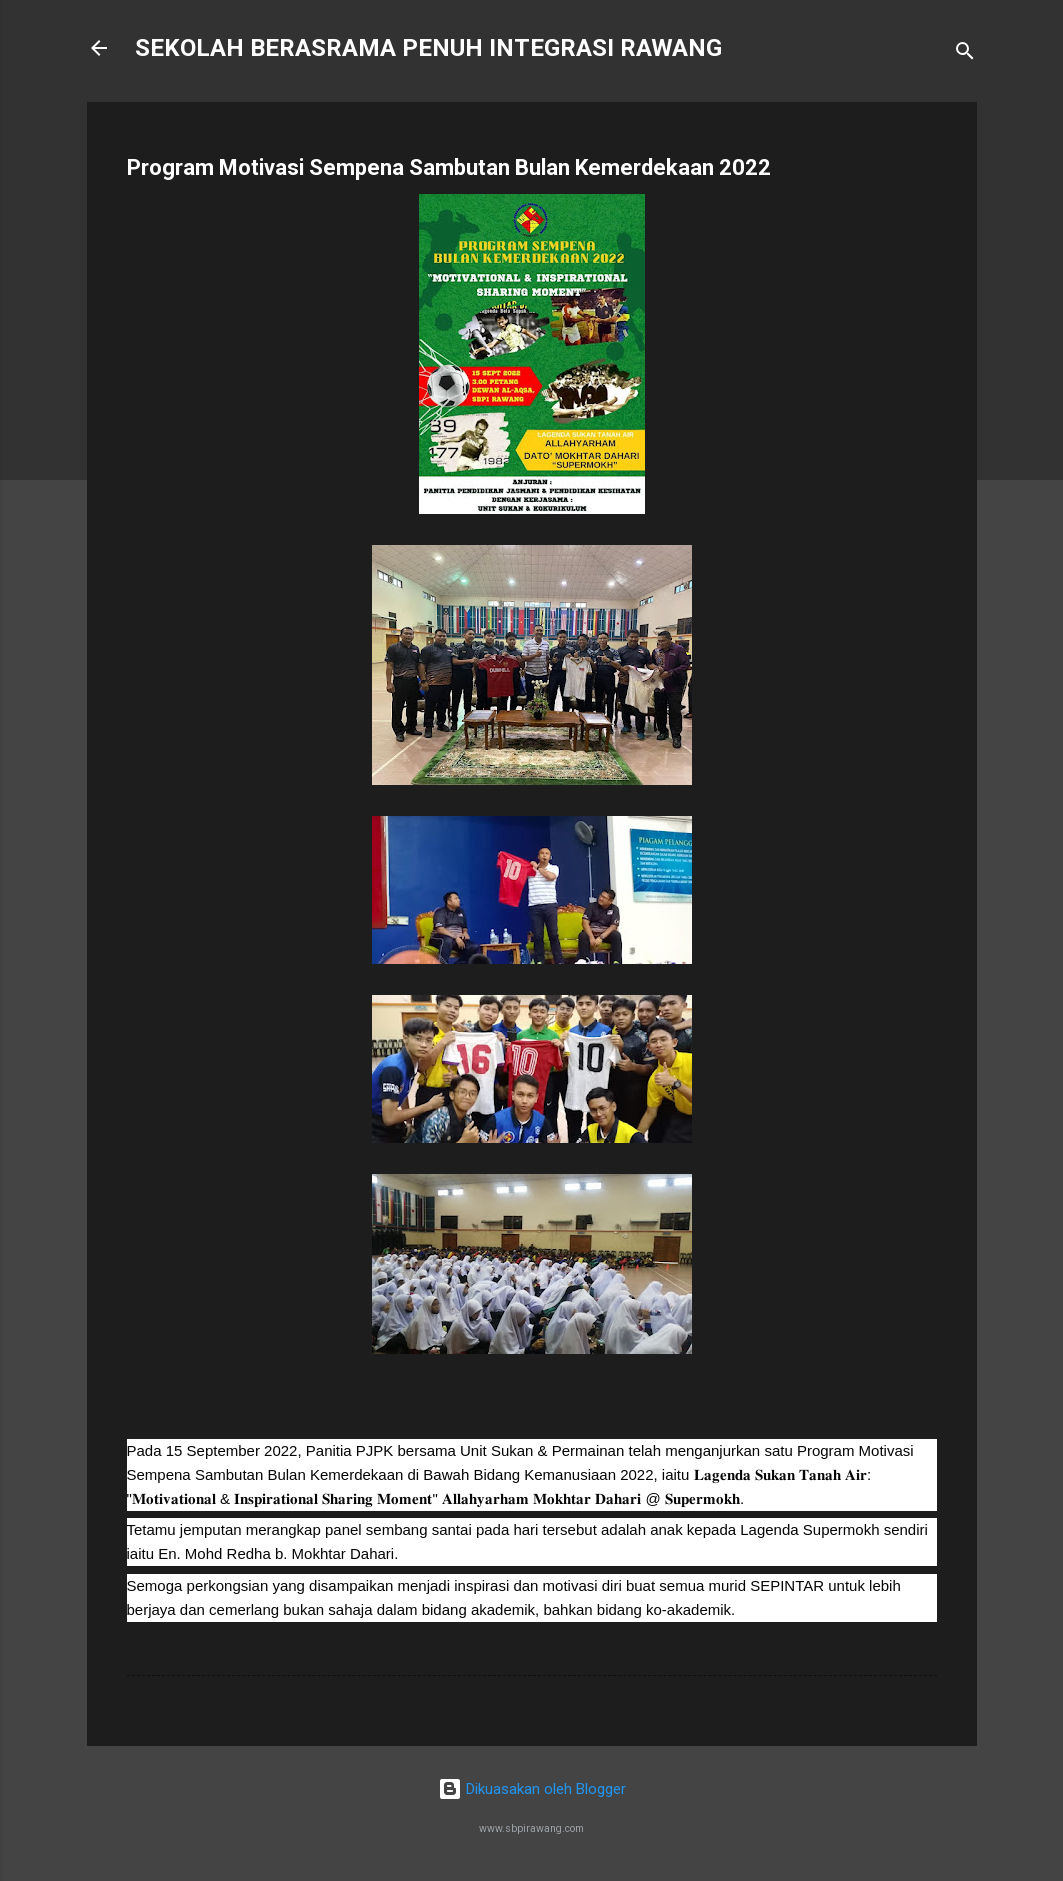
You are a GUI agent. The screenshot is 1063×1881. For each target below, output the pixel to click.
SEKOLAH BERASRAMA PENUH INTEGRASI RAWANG (428, 48)
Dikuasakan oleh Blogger (532, 1789)
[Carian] (965, 54)
